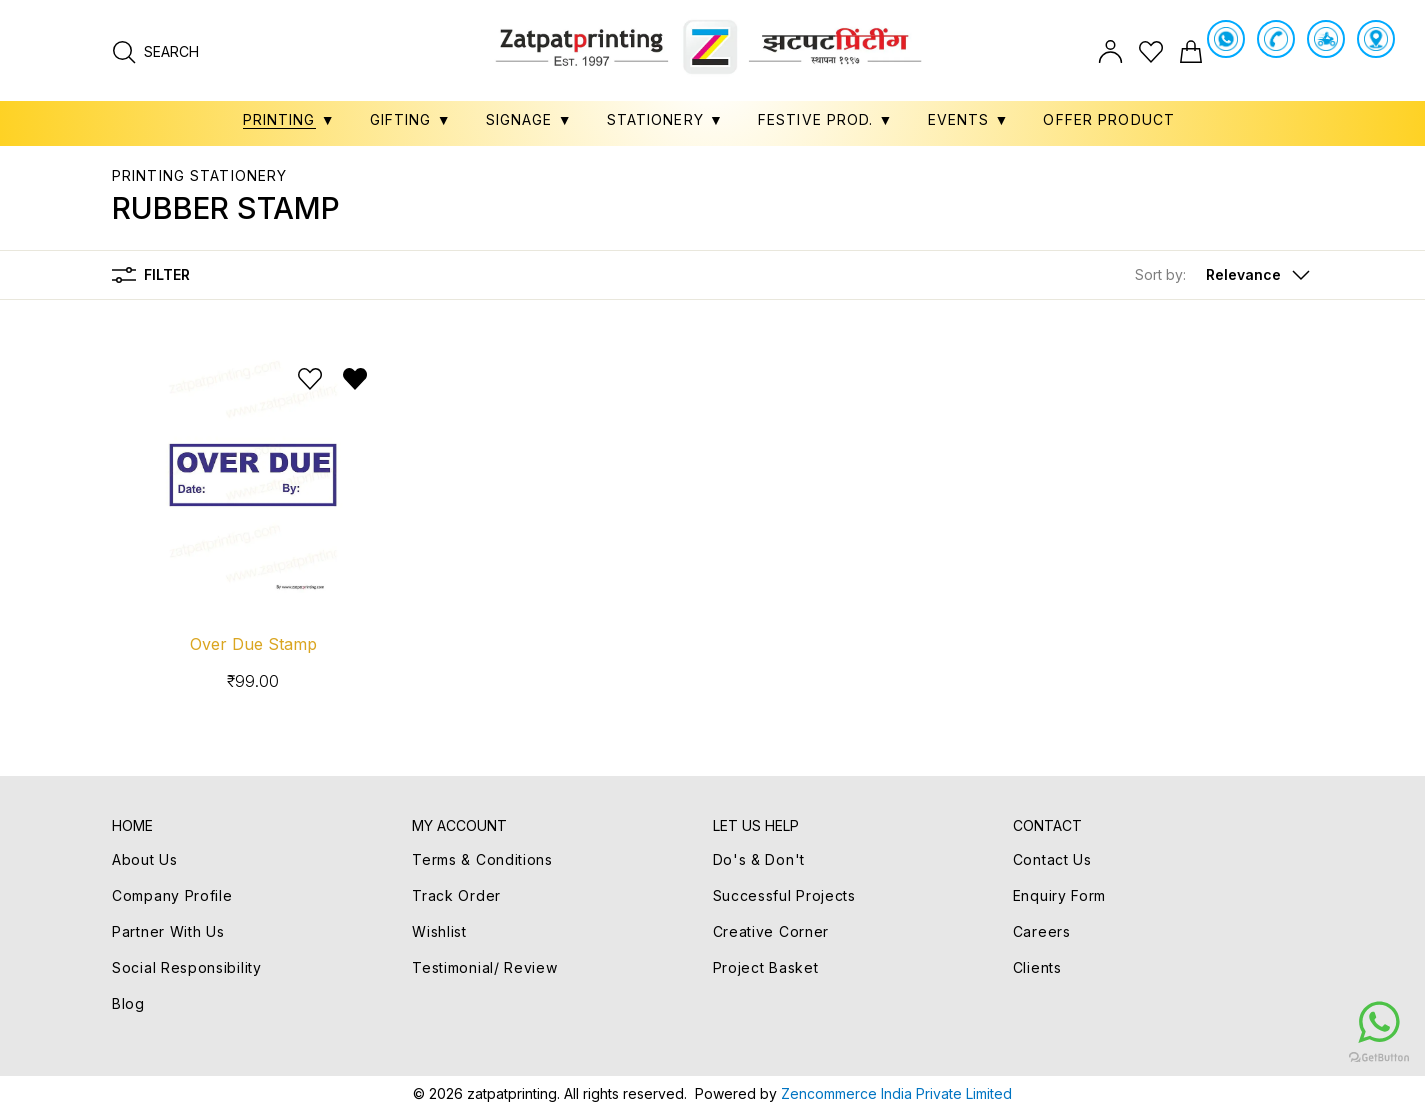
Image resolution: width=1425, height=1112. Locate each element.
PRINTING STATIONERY (199, 175)
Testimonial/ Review (484, 967)
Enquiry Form (1059, 895)
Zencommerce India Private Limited (896, 1093)
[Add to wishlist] (310, 379)
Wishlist (439, 931)
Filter (151, 275)
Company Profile (172, 895)
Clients (1037, 967)
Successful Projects (784, 895)
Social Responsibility (187, 967)
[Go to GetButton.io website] (1259, 1057)
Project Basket (766, 967)
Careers (1042, 931)
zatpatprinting (512, 1093)
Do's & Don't (759, 859)
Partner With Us (168, 931)
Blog (128, 1003)
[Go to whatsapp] (1259, 1022)
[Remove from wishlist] (355, 379)
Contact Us (1052, 859)
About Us (145, 859)
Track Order (456, 895)
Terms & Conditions (482, 859)
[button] (1224, 275)
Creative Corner (771, 931)
